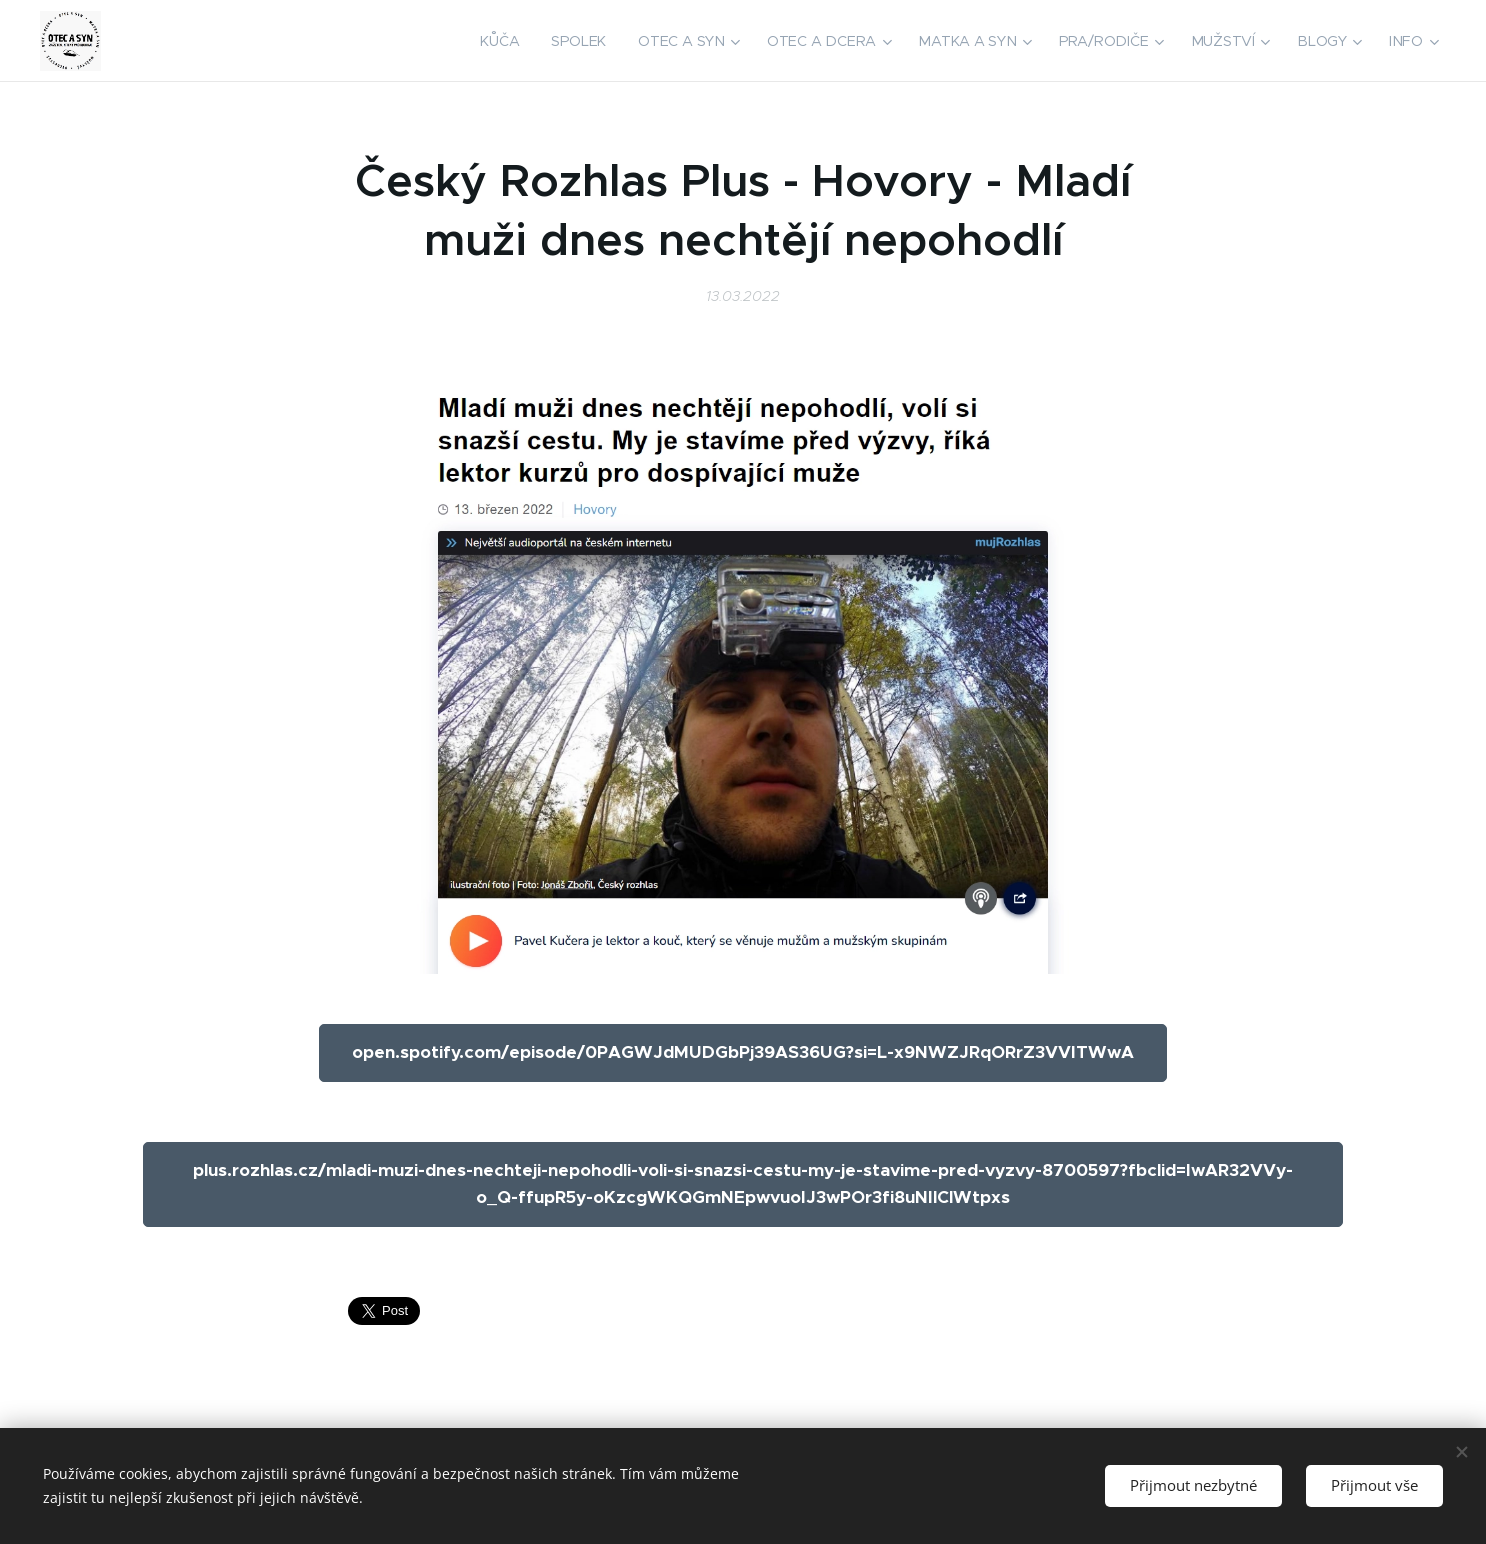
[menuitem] (510, 41)
